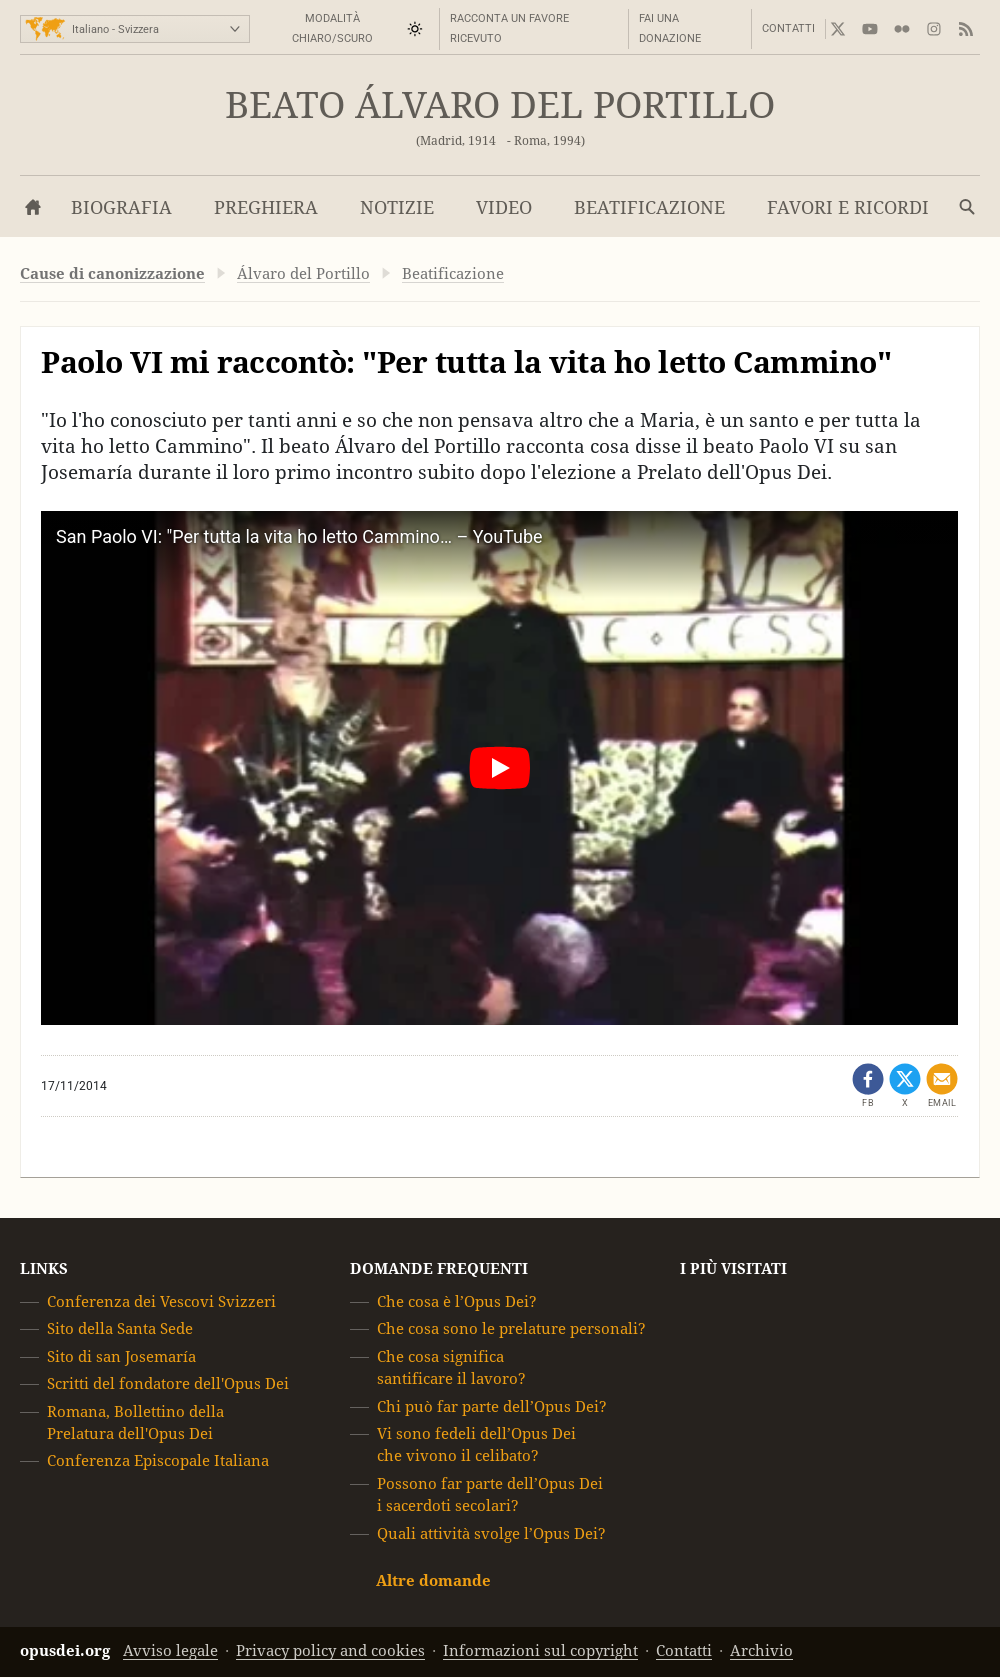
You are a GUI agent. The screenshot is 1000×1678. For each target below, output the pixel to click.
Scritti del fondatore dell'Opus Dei (168, 1383)
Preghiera (266, 207)
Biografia (121, 207)
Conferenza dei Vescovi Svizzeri (161, 1301)
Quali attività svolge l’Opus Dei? (491, 1533)
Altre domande (433, 1580)
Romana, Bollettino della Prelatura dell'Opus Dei (135, 1422)
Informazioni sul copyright (540, 1651)
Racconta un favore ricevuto (509, 28)
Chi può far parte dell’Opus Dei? (492, 1406)
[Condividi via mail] (942, 1086)
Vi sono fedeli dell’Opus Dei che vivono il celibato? (476, 1444)
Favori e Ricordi (848, 207)
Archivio (761, 1651)
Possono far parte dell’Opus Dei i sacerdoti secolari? (490, 1494)
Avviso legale (170, 1651)
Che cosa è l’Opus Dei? (457, 1301)
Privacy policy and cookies (330, 1651)
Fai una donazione (670, 28)
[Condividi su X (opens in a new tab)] (905, 1086)
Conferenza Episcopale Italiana (158, 1461)
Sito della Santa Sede (120, 1329)
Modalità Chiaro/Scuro (332, 28)
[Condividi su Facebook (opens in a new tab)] (868, 1086)
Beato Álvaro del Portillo (500, 105)
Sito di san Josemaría (121, 1356)
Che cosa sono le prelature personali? (511, 1329)
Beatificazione (649, 207)
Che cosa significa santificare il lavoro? (451, 1367)
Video (504, 207)
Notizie (397, 207)
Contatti (788, 28)
